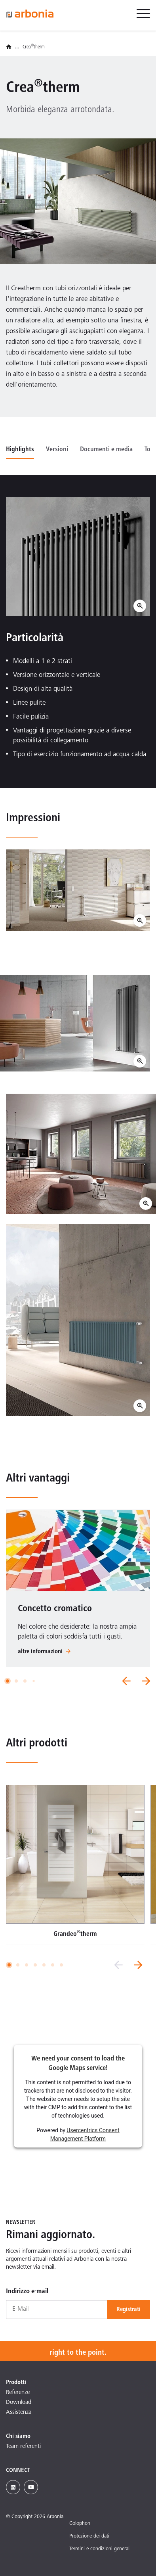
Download (18, 2402)
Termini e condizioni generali (100, 2549)
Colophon (79, 2523)
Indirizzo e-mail (27, 2291)
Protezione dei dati (89, 2536)
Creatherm (34, 47)
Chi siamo (18, 2436)
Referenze (18, 2393)
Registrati (128, 2309)
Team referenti (23, 2447)
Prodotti (16, 2382)
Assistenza (18, 2412)
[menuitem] (143, 18)
